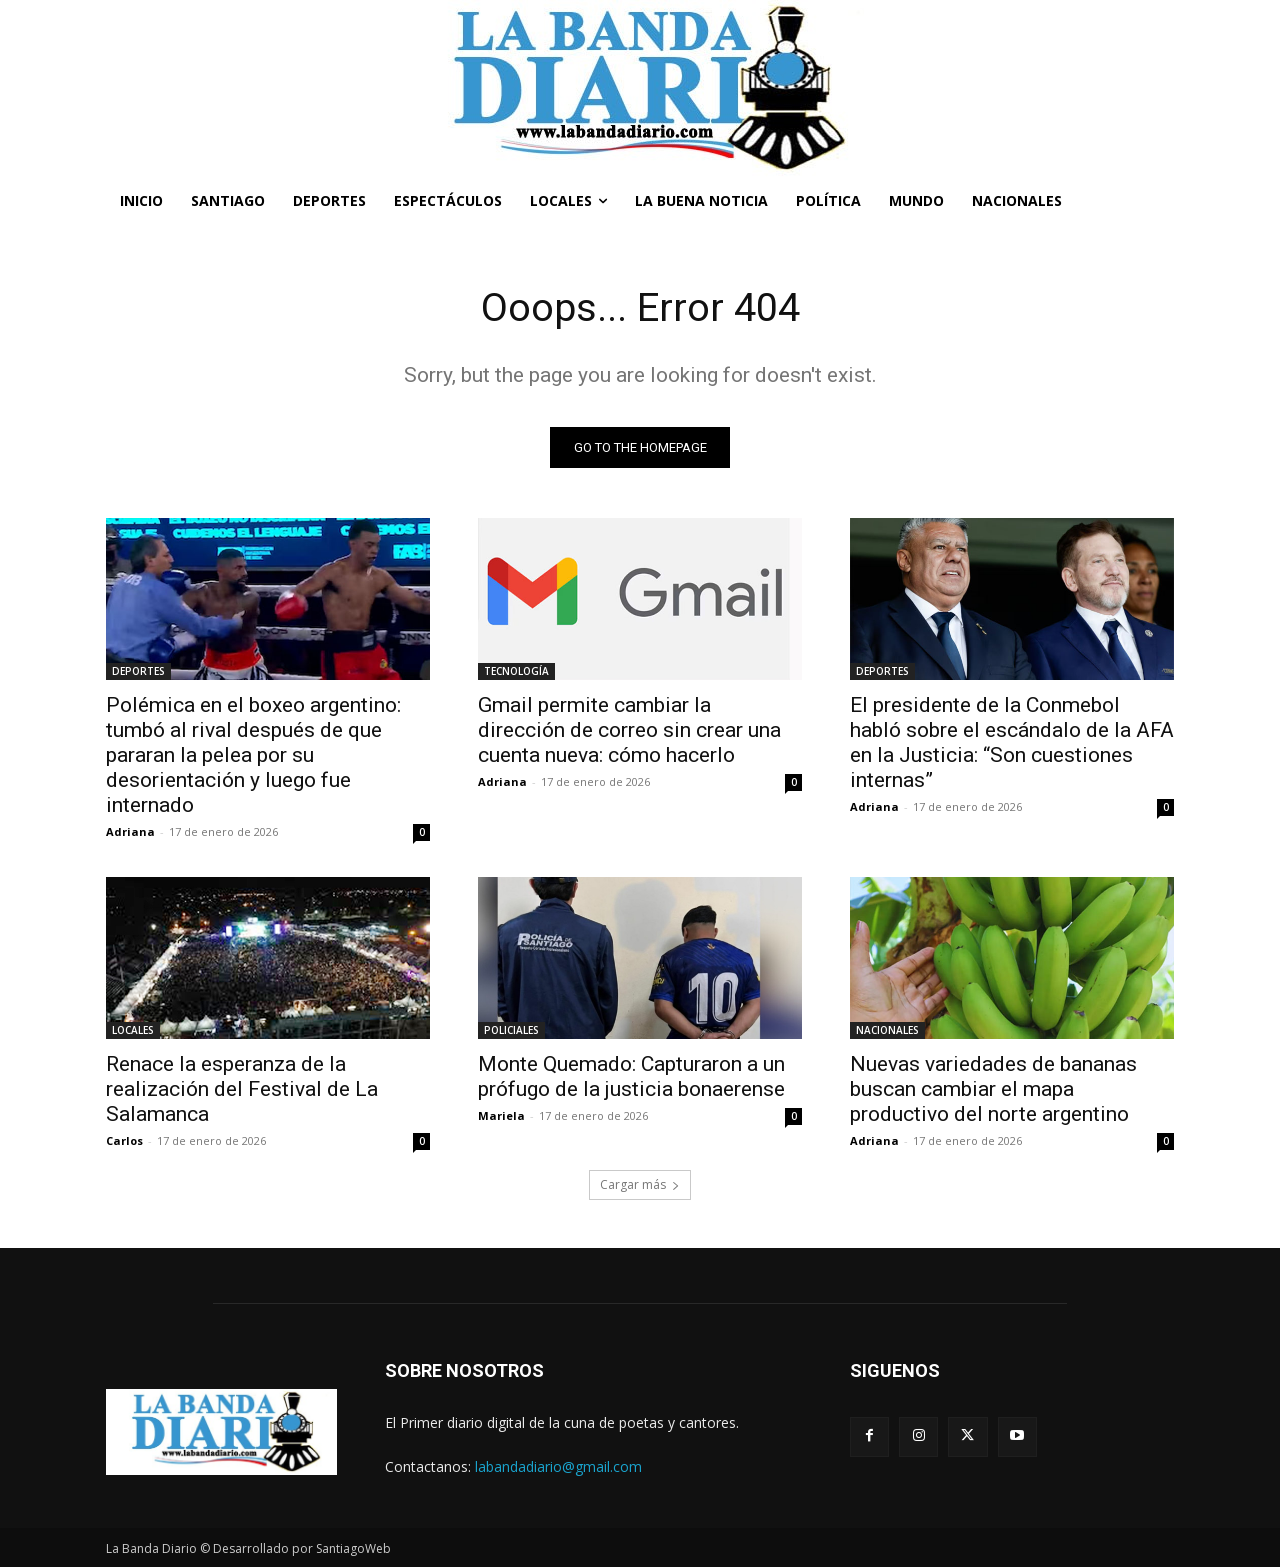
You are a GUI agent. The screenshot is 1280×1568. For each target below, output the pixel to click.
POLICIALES (511, 1031)
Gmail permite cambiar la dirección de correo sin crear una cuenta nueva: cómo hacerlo (629, 731)
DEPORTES (138, 672)
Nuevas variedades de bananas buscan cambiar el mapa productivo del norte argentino (993, 1090)
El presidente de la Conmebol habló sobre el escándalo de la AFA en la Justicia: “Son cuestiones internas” (1012, 743)
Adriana (130, 832)
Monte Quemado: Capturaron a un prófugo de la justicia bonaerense (631, 1077)
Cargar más (640, 1185)
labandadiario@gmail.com (558, 1466)
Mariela (501, 1116)
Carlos (124, 1141)
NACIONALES (887, 1031)
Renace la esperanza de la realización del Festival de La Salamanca (242, 1090)
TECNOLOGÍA (516, 672)
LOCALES (133, 1031)
